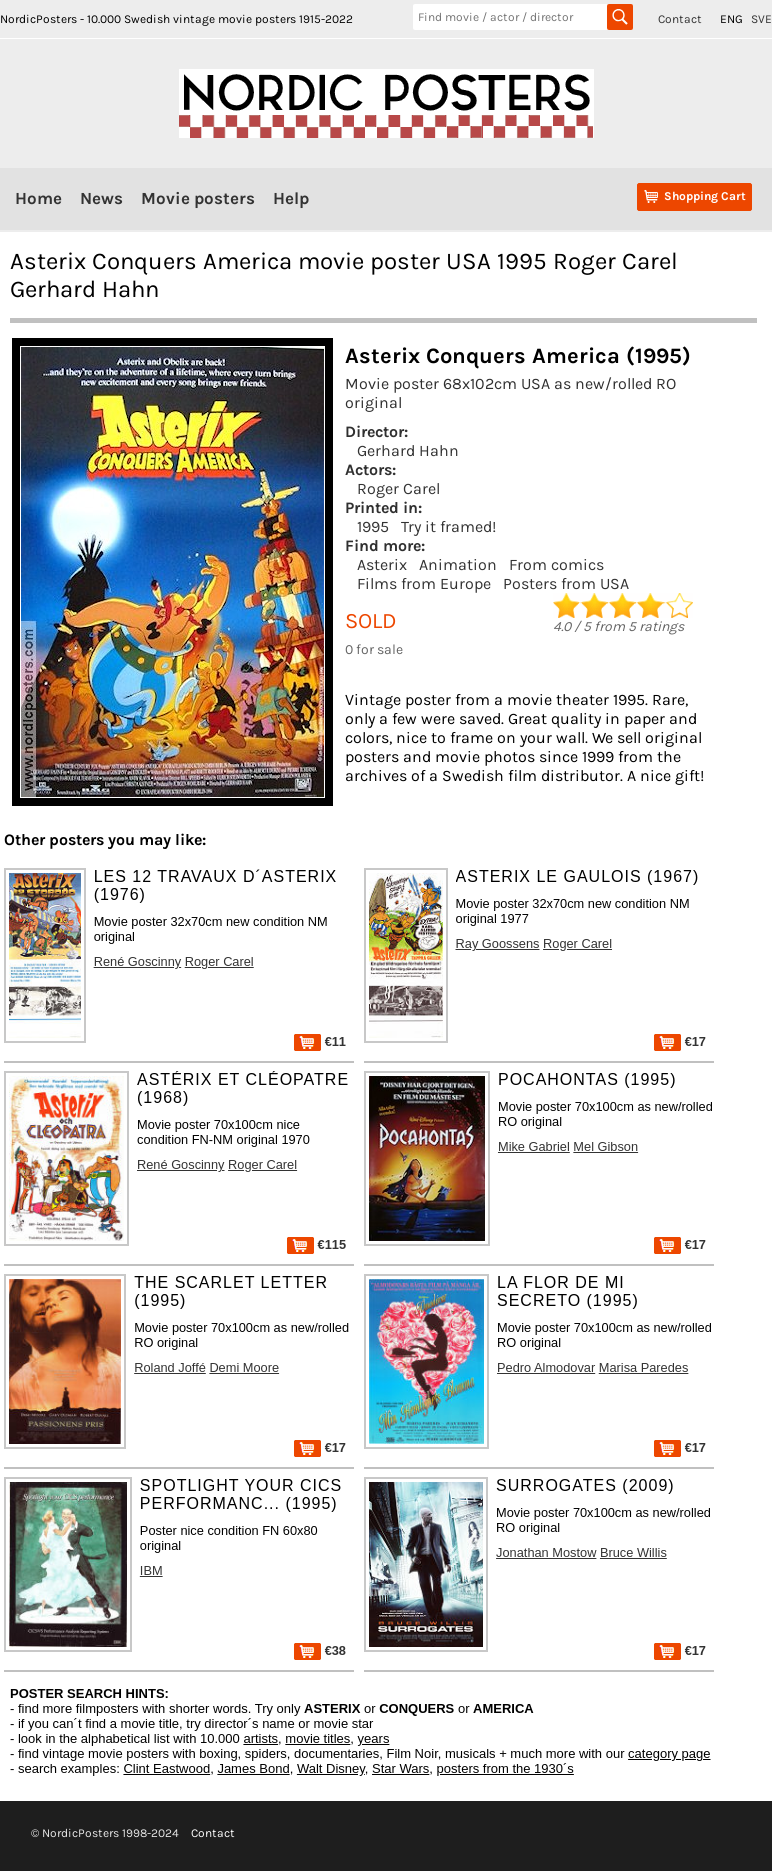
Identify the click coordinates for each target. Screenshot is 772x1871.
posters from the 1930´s (505, 1768)
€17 (680, 1041)
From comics (556, 564)
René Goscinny (138, 961)
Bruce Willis (633, 1552)
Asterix (382, 564)
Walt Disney (331, 1768)
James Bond (253, 1768)
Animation (458, 564)
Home (38, 198)
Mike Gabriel (534, 1146)
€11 (320, 1041)
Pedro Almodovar (546, 1367)
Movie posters (198, 198)
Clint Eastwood (166, 1768)
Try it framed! (448, 526)
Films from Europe (424, 583)
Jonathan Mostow (546, 1552)
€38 (320, 1650)
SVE (761, 19)
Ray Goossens (498, 943)
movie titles (317, 1738)
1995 (373, 526)
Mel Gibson (605, 1146)
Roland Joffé (170, 1367)
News (101, 198)
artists (260, 1738)
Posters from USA (566, 583)
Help (291, 198)
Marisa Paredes (644, 1367)
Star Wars (400, 1768)
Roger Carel (398, 488)
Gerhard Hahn (408, 450)
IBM (151, 1570)
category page (669, 1753)
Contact (680, 19)
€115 (316, 1244)
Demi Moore (244, 1367)
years (374, 1738)
